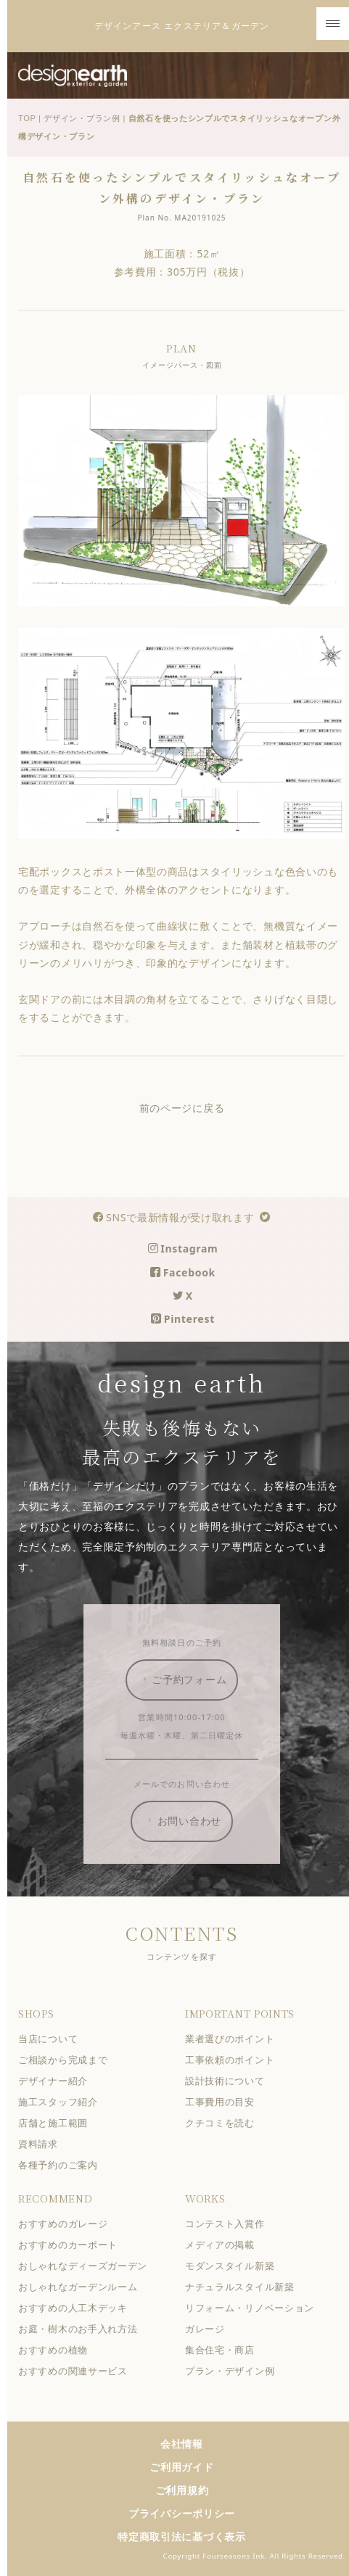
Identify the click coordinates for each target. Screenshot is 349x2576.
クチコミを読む (224, 2123)
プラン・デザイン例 (234, 2371)
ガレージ (209, 2329)
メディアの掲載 (224, 2245)
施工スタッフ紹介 (62, 2102)
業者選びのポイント (234, 2039)
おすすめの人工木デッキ (77, 2308)
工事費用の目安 (224, 2102)
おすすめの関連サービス (77, 2371)
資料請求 (42, 2144)
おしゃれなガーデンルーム (81, 2287)
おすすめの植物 (57, 2350)
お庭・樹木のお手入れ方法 (81, 2329)
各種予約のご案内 (62, 2165)
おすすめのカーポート (72, 2245)
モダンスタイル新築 (234, 2266)
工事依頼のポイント (234, 2060)
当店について (52, 2039)
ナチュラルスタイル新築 (244, 2287)
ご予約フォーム (187, 1679)
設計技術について (229, 2081)
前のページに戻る (186, 1108)
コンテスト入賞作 (229, 2224)
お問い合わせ (187, 1821)
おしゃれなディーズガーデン (87, 2266)
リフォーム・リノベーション (254, 2308)
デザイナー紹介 (57, 2081)
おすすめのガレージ (67, 2224)
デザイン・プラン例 (86, 118)
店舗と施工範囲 (57, 2123)
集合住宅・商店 (224, 2350)
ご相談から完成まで (67, 2060)
